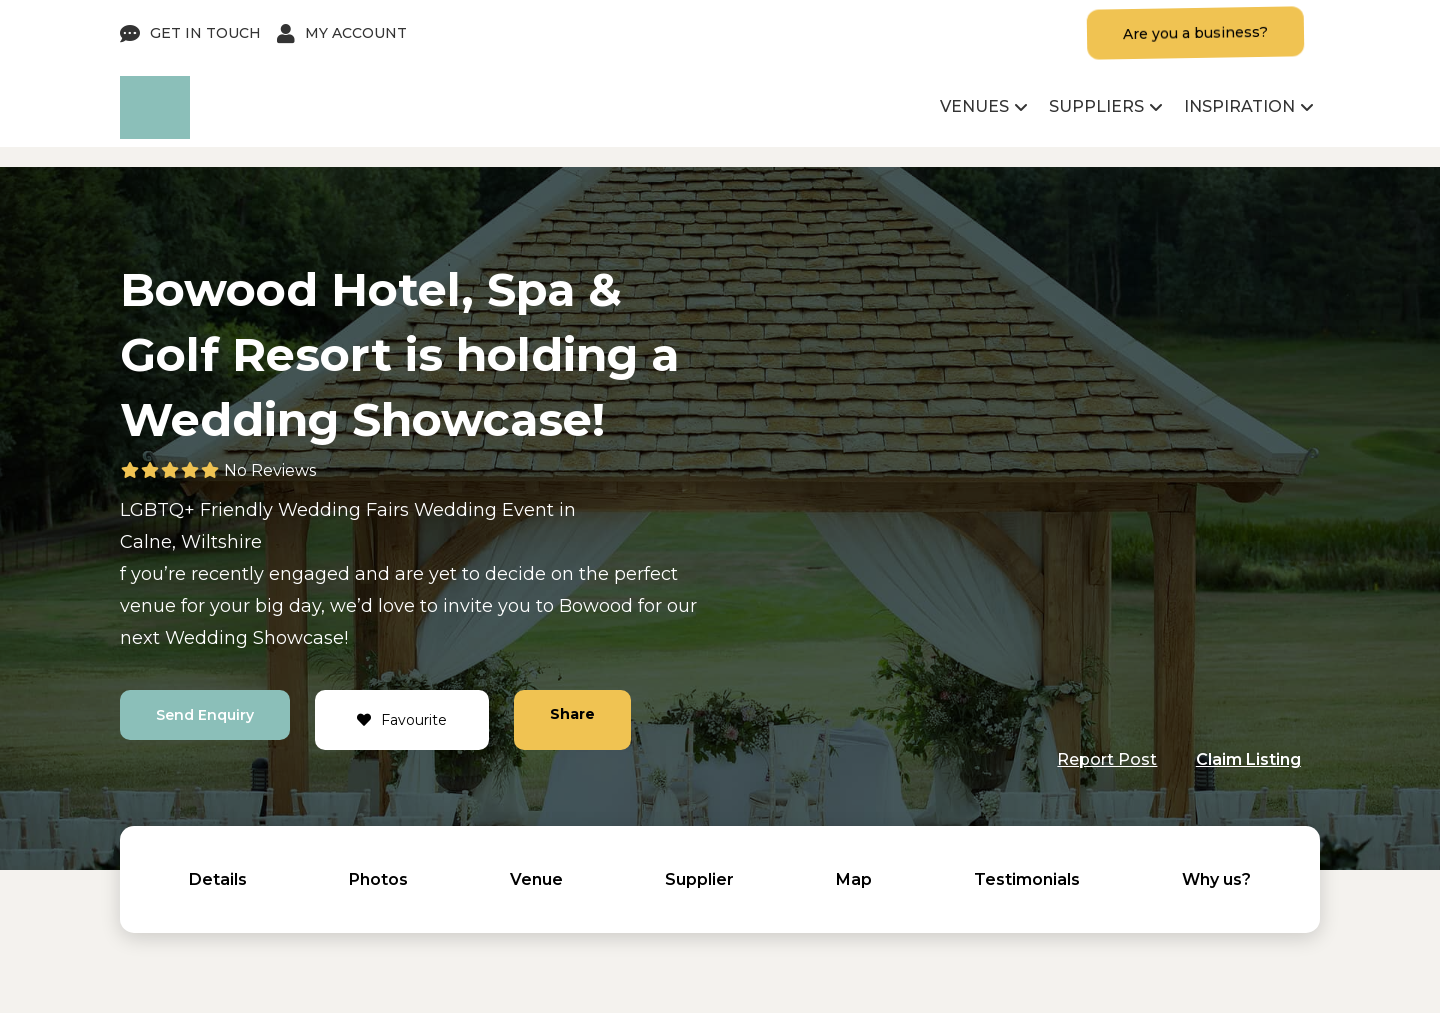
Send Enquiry (205, 715)
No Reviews (270, 470)
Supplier (699, 879)
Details (218, 879)
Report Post (1107, 759)
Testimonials (1027, 879)
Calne (146, 542)
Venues (974, 106)
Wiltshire (221, 542)
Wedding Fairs (343, 510)
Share (572, 714)
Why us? (1216, 879)
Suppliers (1096, 106)
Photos (378, 879)
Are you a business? (1195, 33)
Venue (536, 879)
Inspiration (1239, 106)
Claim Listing (1248, 759)
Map (854, 879)
